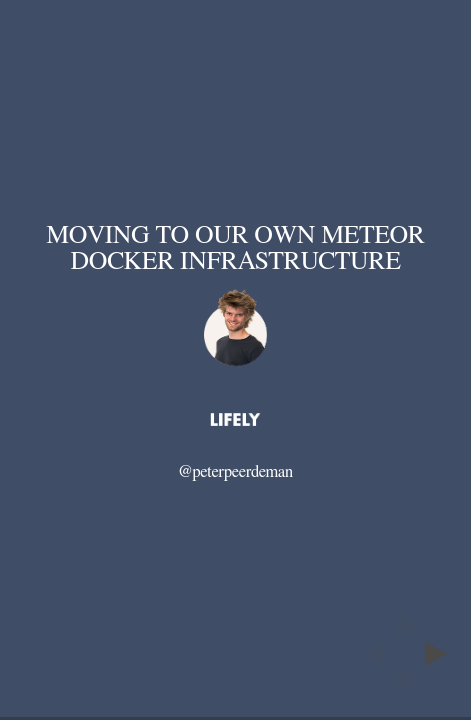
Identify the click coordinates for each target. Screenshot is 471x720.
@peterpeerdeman (235, 472)
